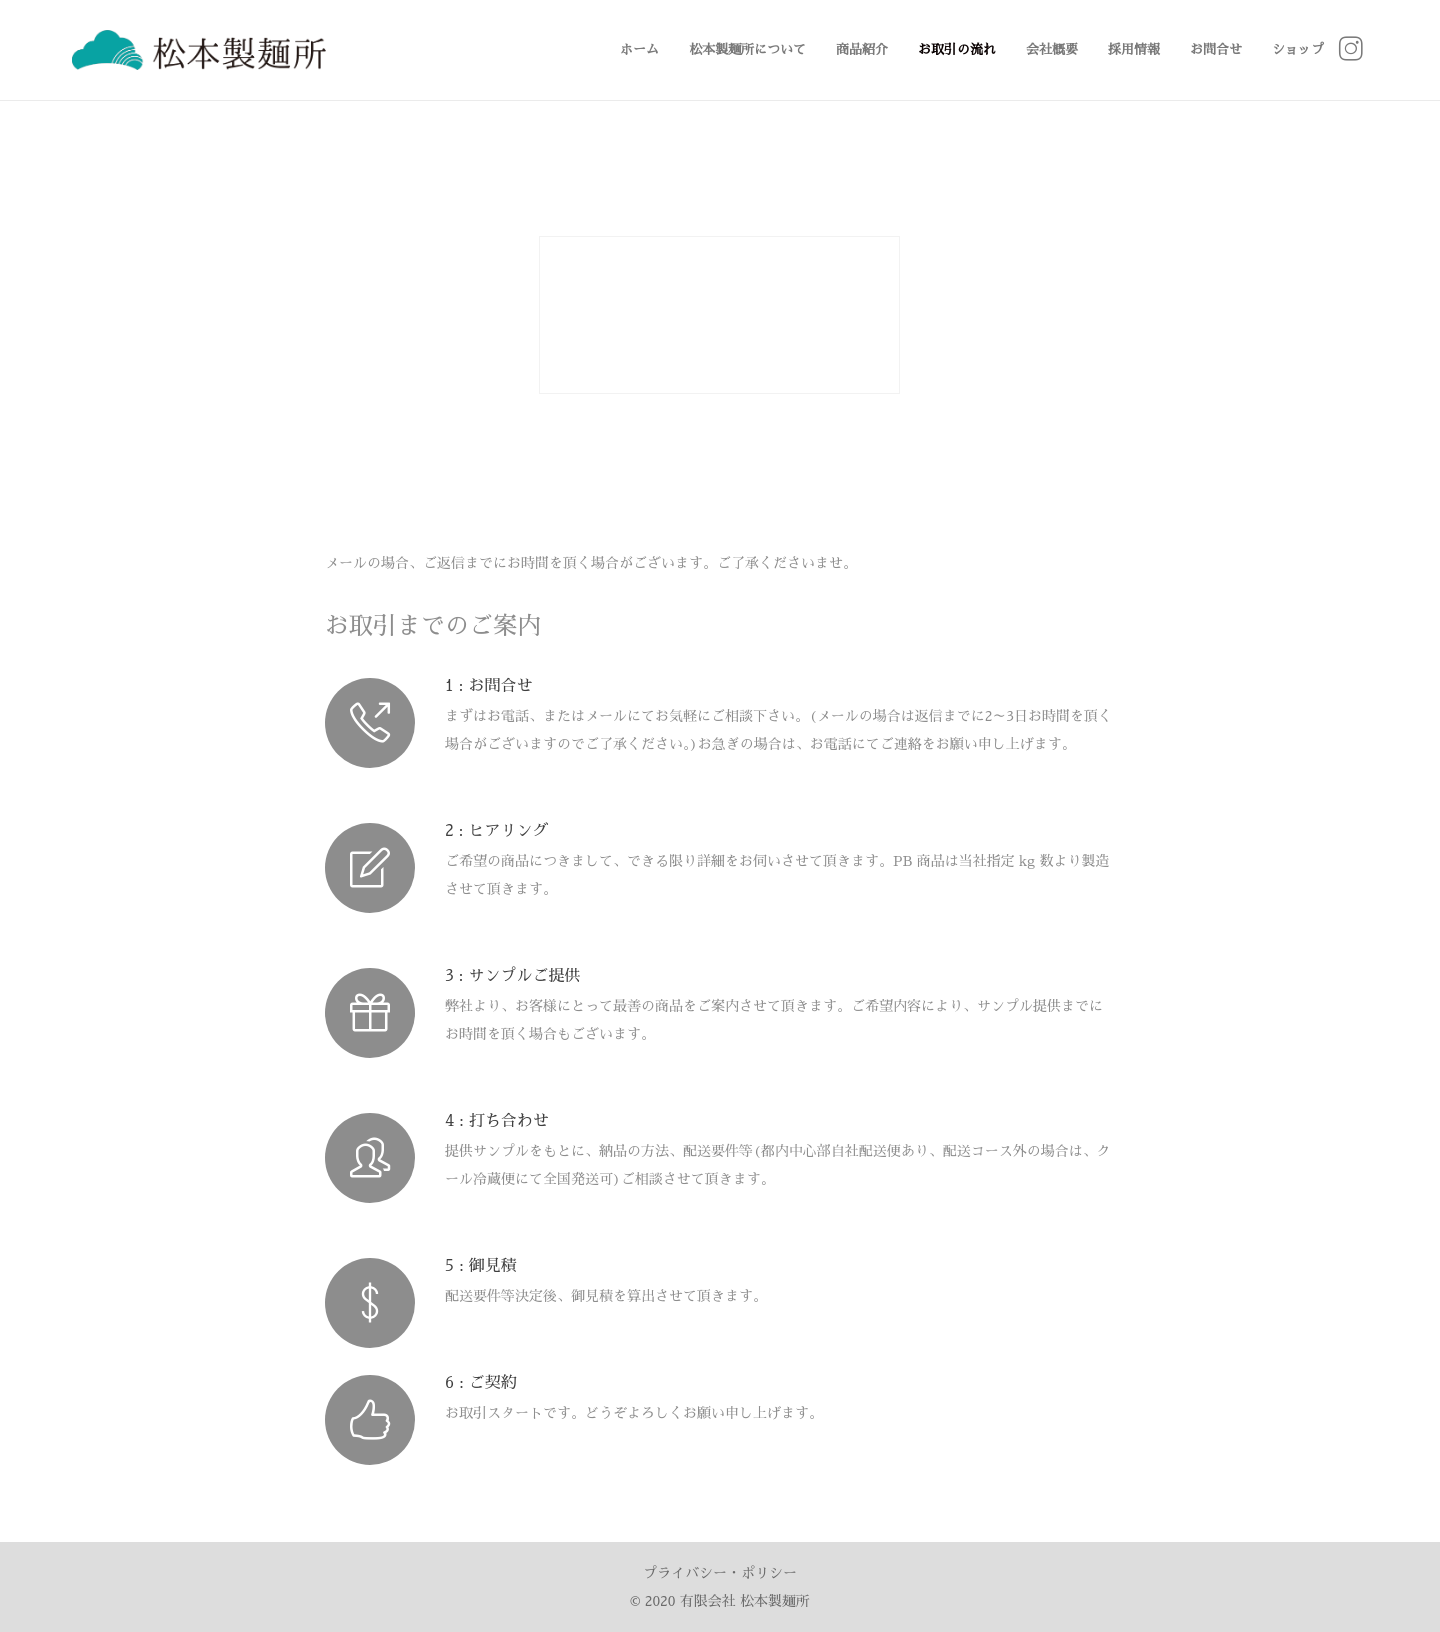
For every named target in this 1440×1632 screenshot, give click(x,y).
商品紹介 (862, 49)
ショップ (1298, 49)
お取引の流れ (957, 49)
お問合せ (1216, 49)
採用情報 (1134, 49)
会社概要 (1052, 49)
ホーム (639, 49)
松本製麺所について (747, 49)
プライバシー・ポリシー (720, 1573)
